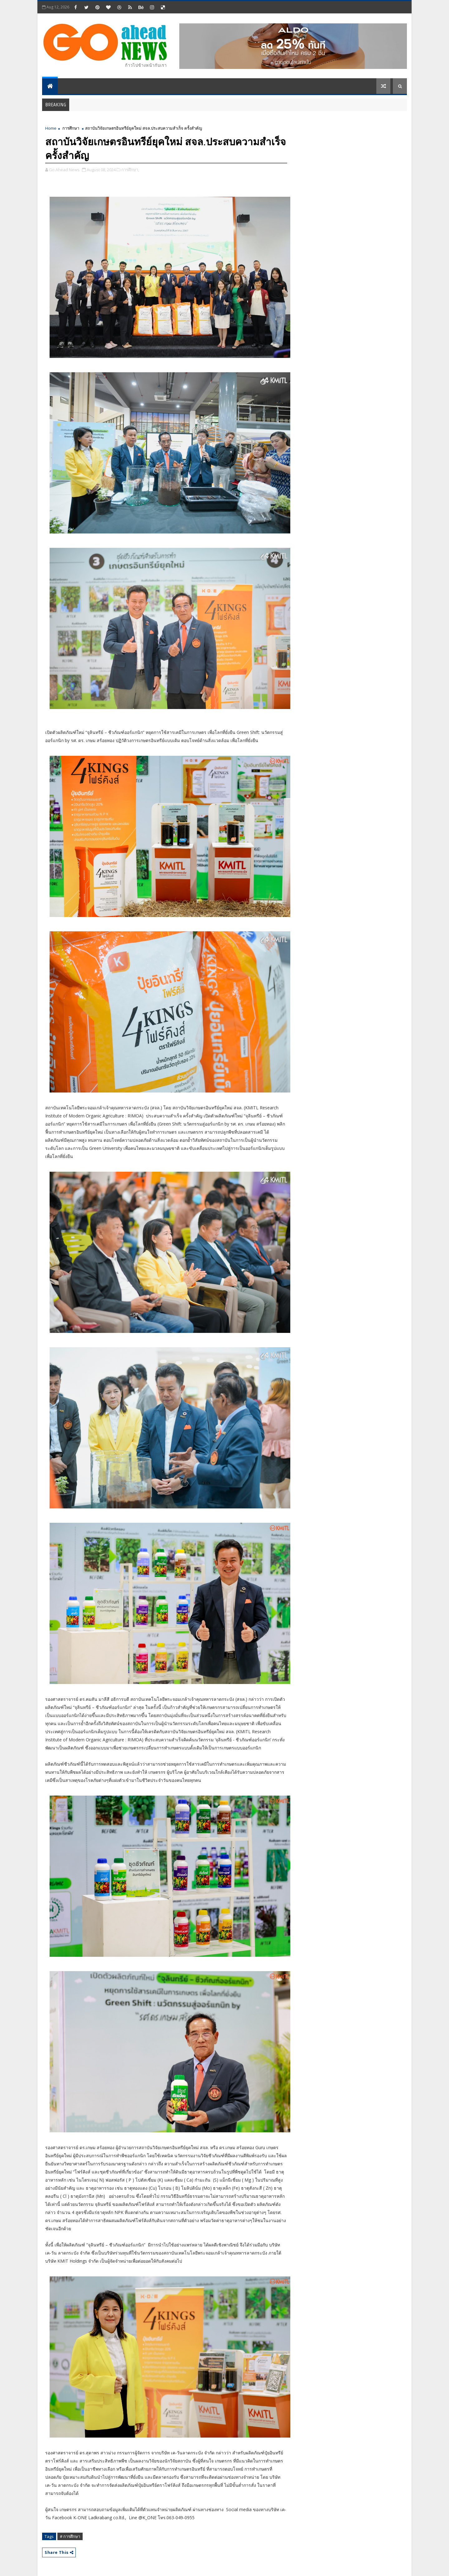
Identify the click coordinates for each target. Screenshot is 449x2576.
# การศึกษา (70, 2536)
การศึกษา (70, 128)
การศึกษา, (130, 169)
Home (50, 128)
